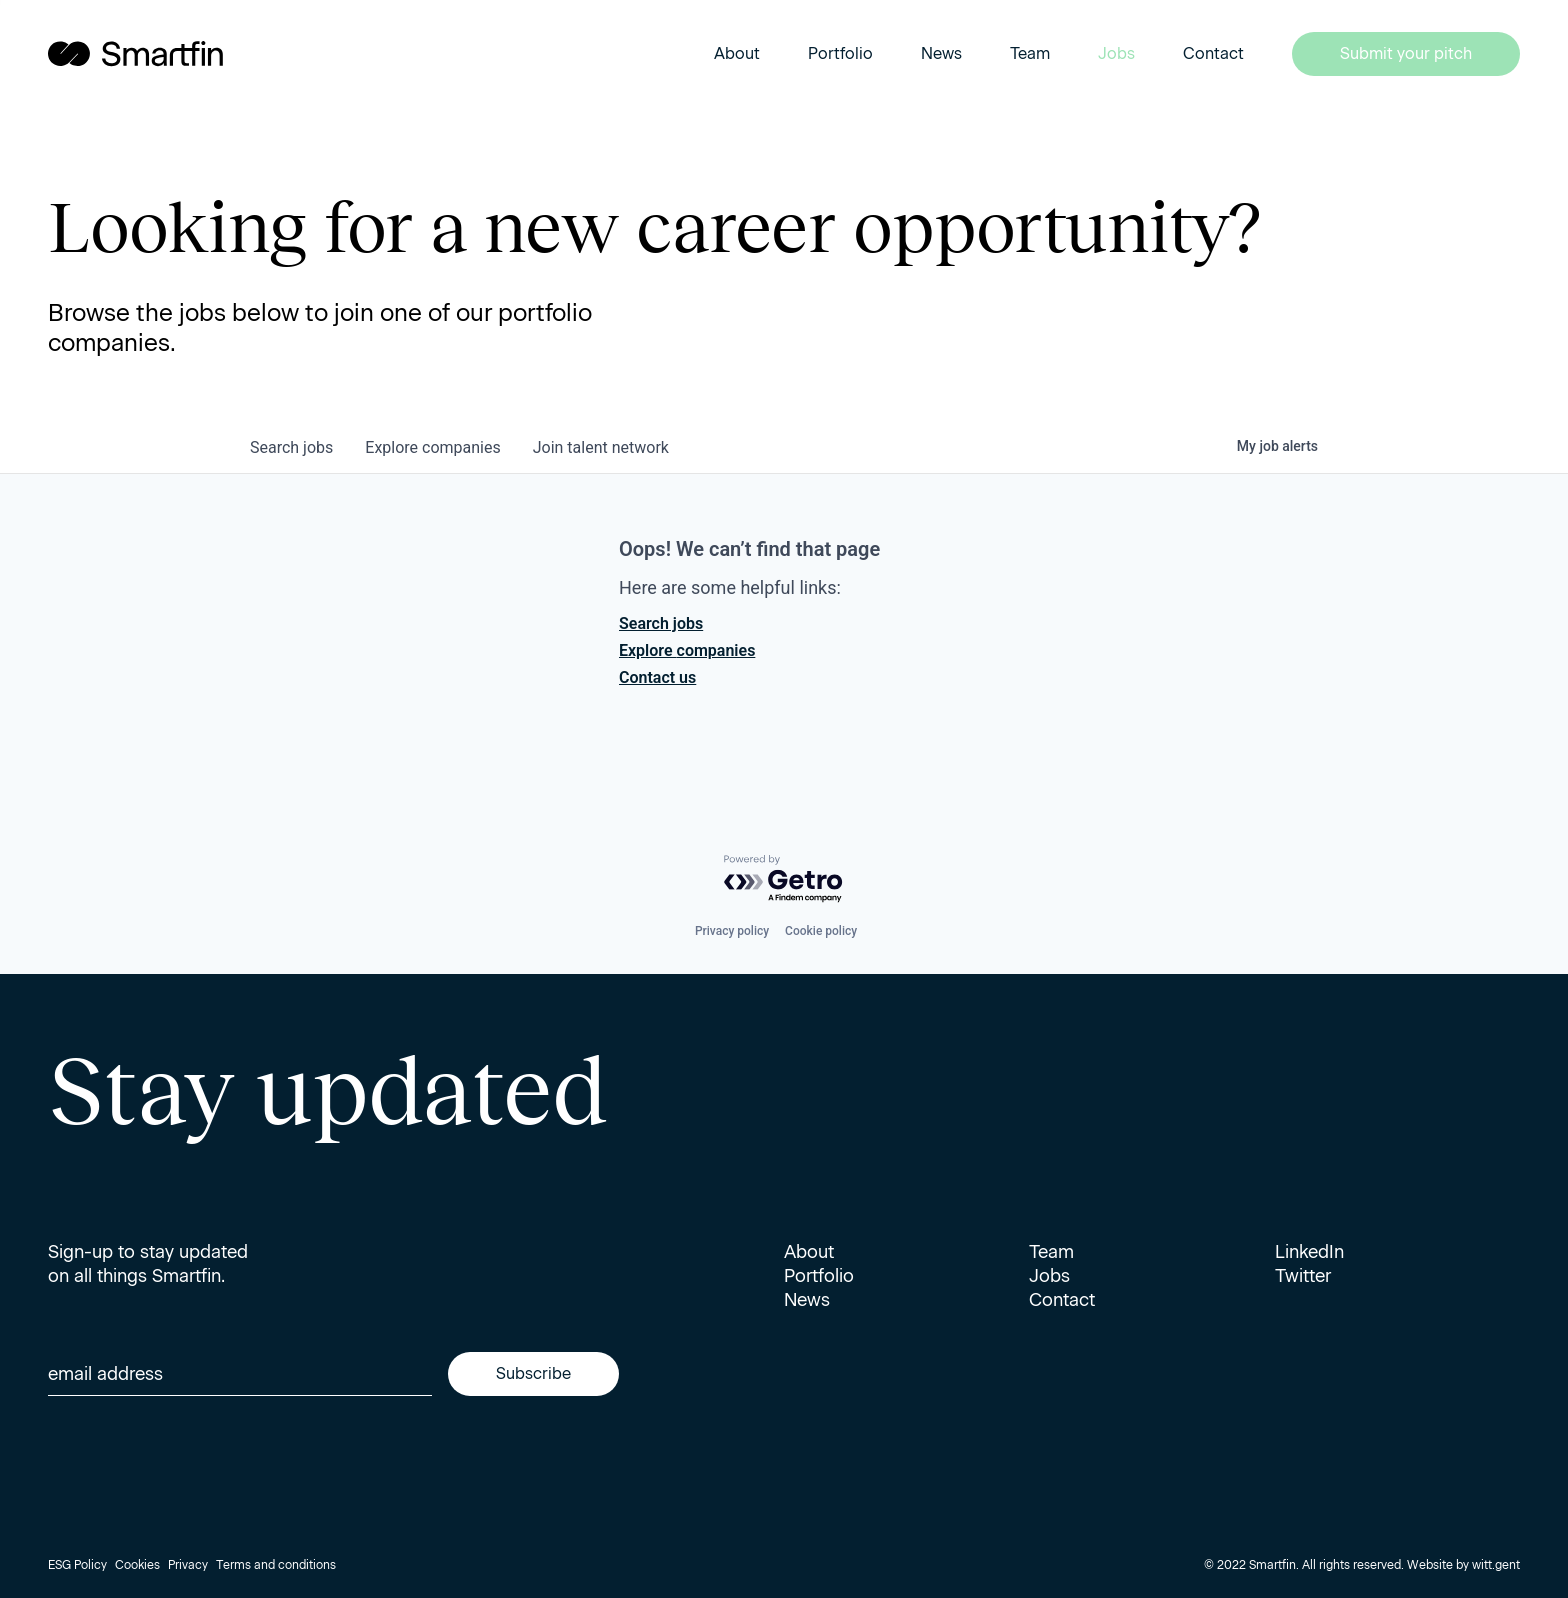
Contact (1213, 53)
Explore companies (687, 650)
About (737, 53)
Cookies (137, 1565)
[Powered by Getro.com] (784, 879)
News (941, 53)
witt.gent (1496, 1565)
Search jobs (661, 623)
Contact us (657, 677)
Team (1030, 53)
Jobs (1116, 53)
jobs (291, 447)
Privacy (188, 1565)
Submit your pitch (1406, 53)
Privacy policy (732, 931)
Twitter (1303, 1276)
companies (432, 447)
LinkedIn (1309, 1252)
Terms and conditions (276, 1565)
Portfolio (840, 53)
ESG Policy (77, 1565)
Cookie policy (821, 931)
